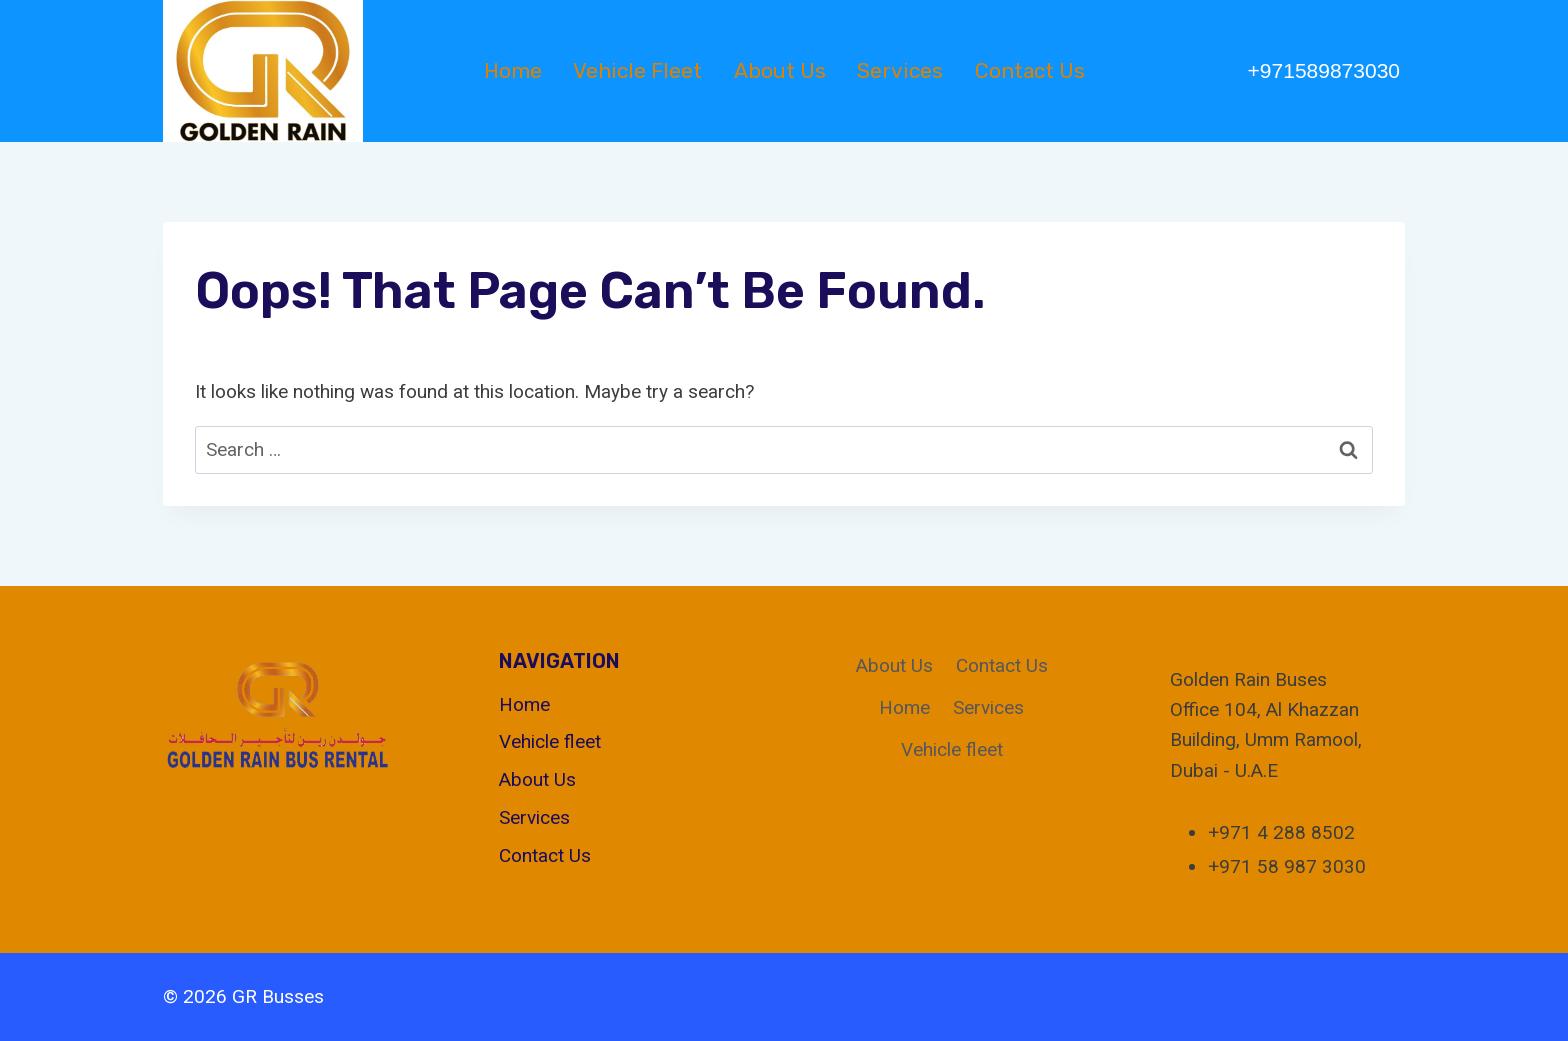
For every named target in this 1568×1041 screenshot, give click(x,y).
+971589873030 (1324, 70)
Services (900, 70)
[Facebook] (1295, 997)
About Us (780, 70)
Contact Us (1030, 70)
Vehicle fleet (637, 70)
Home (513, 70)
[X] (1340, 997)
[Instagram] (1386, 997)
